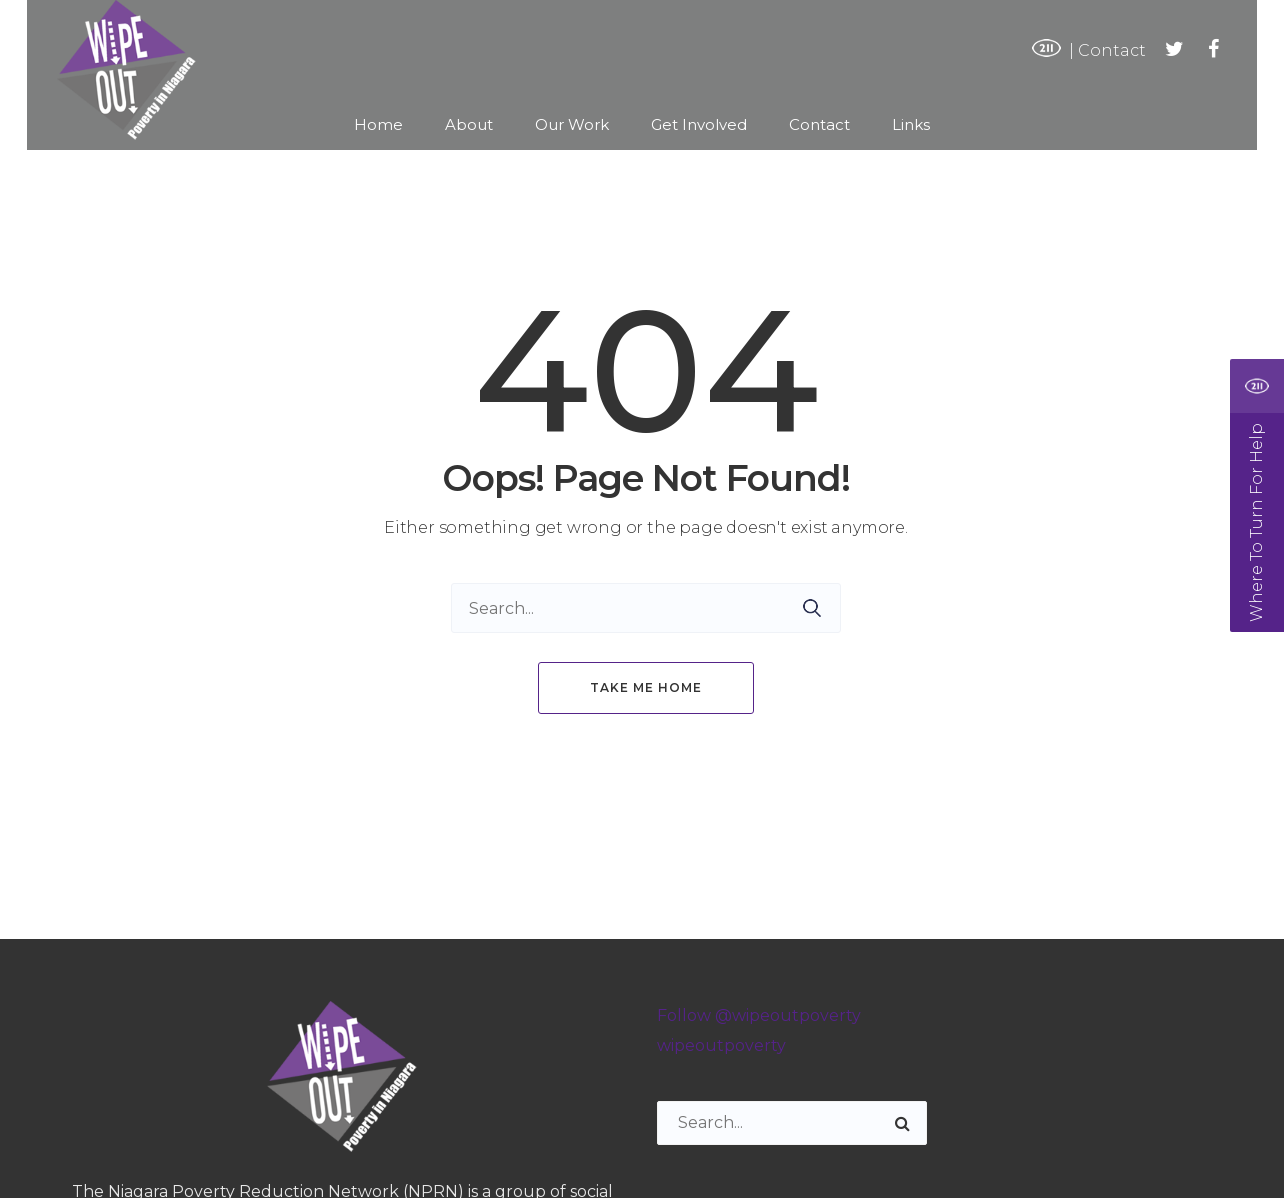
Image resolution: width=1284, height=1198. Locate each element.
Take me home (646, 687)
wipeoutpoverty (721, 1045)
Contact (1112, 50)
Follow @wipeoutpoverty (759, 1015)
